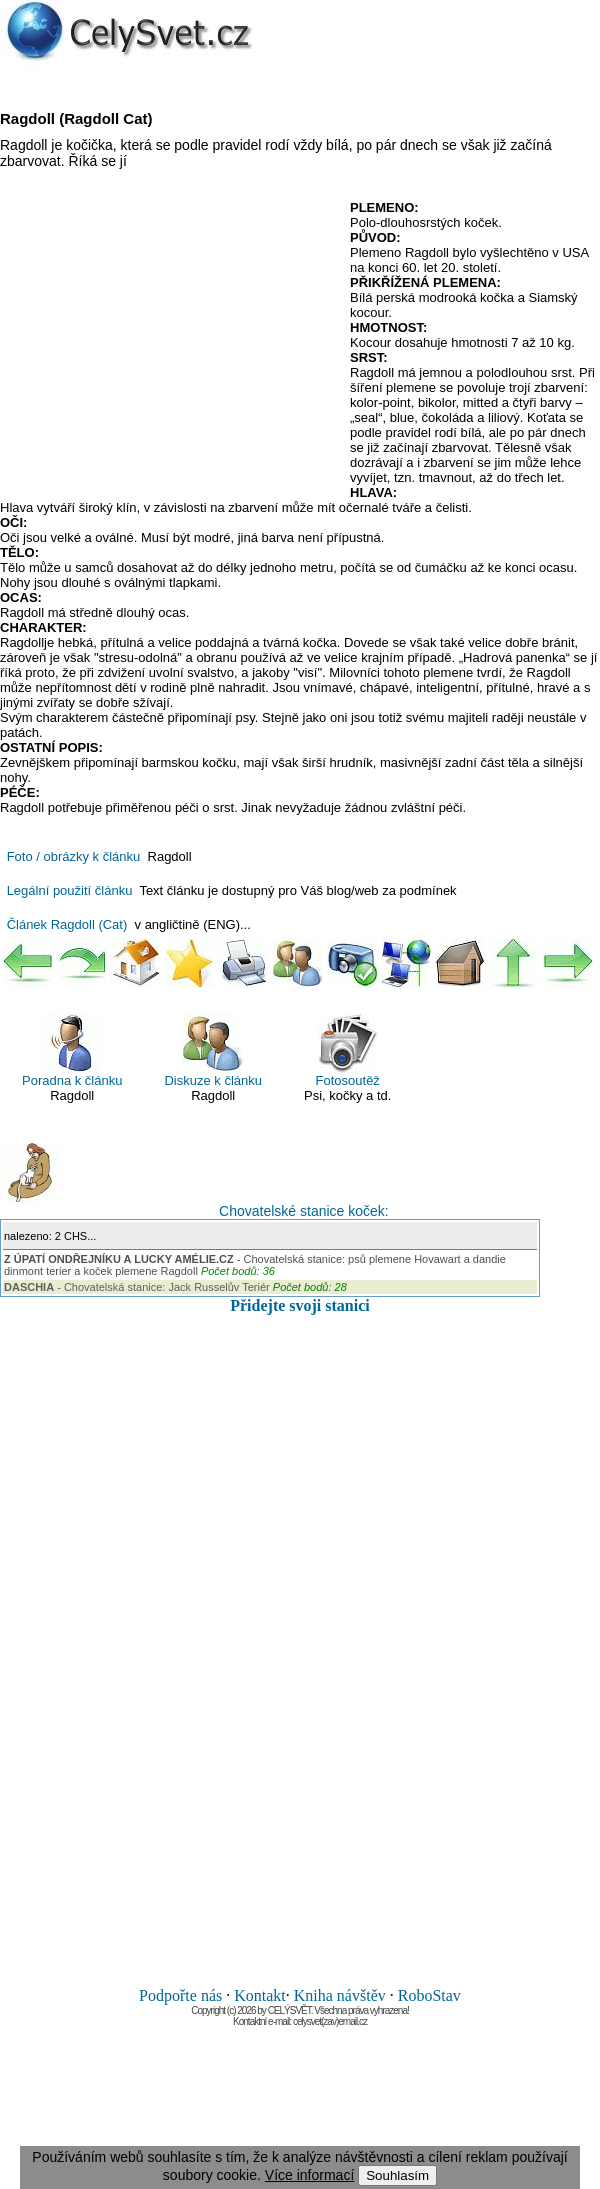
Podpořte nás (180, 1995)
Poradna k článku (72, 1050)
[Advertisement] (168, 345)
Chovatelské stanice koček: (194, 1181)
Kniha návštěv (340, 1995)
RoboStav (429, 1995)
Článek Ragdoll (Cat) (67, 924)
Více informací (309, 2175)
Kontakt (260, 1995)
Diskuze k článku (213, 1050)
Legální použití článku (70, 890)
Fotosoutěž (348, 1050)
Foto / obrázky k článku (74, 856)
